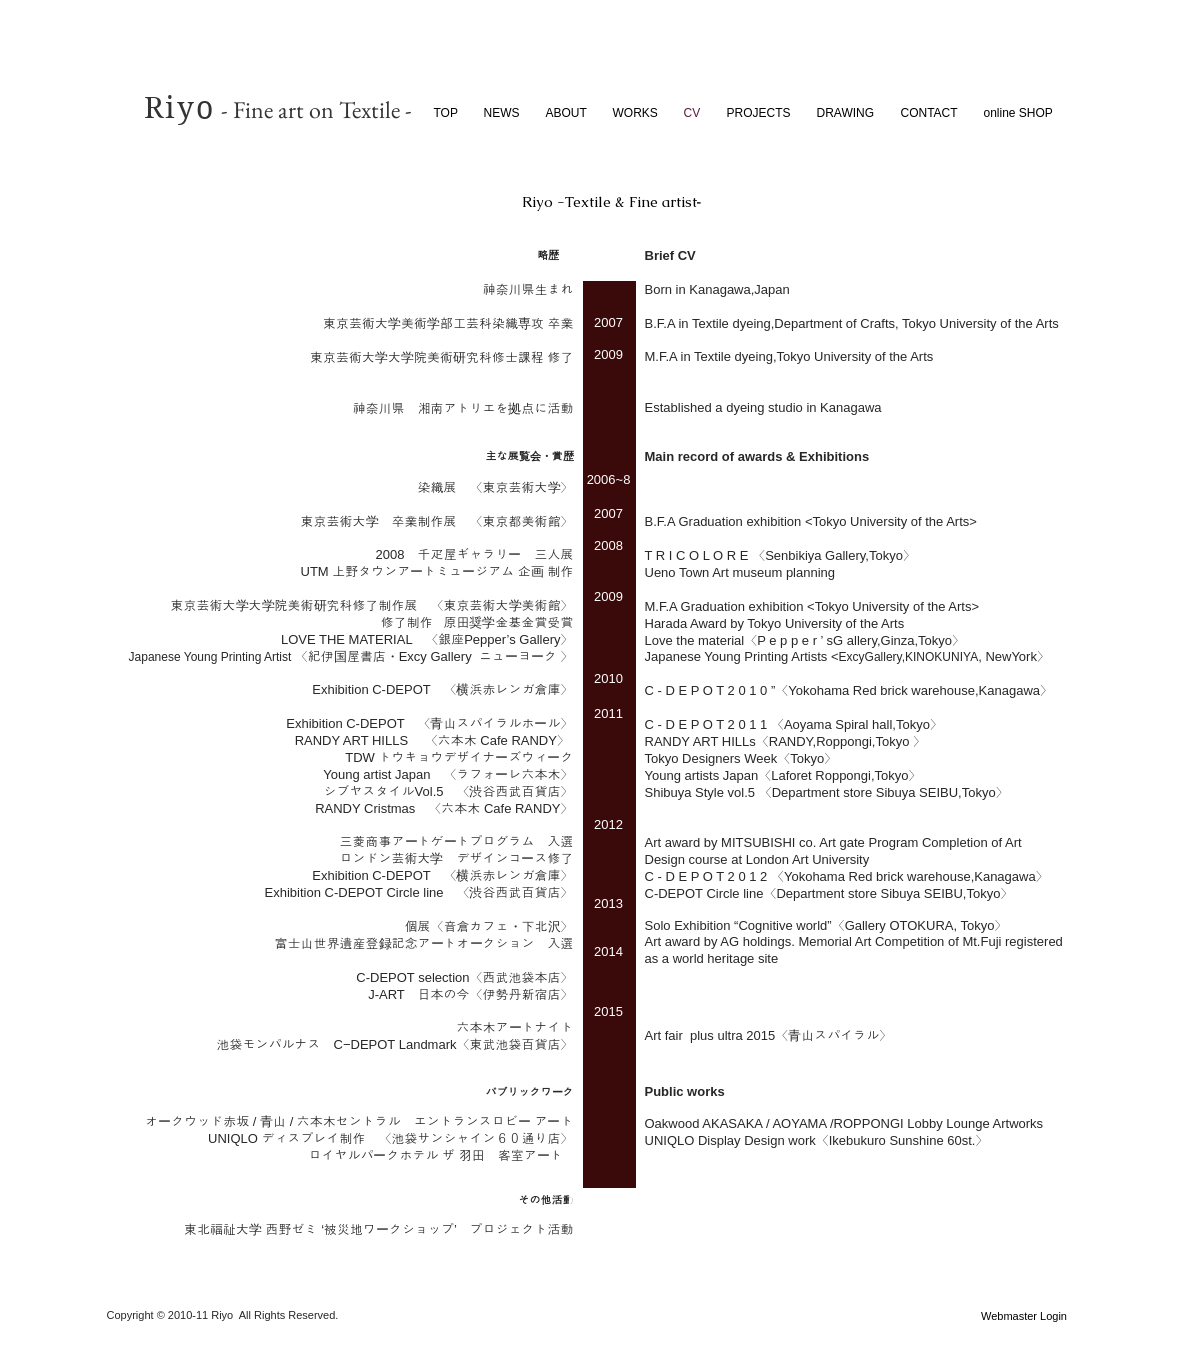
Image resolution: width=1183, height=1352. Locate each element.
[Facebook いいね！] (820, 1318)
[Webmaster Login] (1024, 1316)
